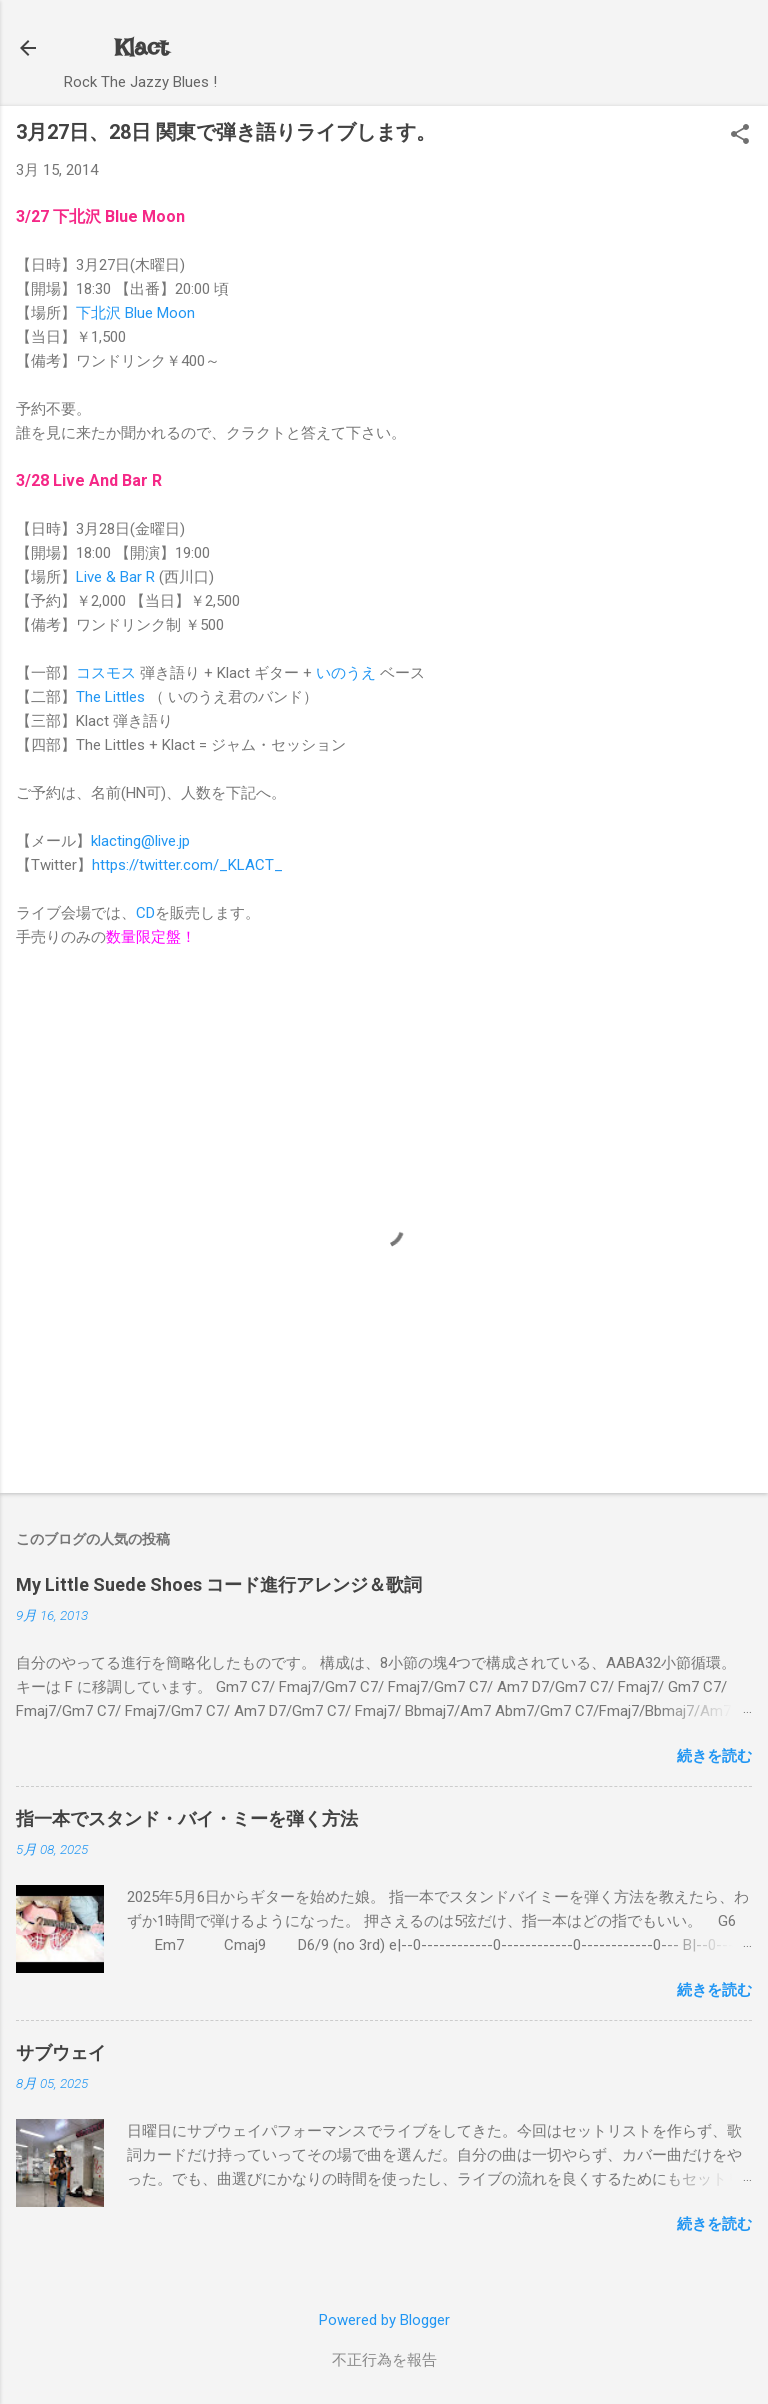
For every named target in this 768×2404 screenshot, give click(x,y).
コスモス (106, 673)
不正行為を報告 (384, 2360)
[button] (740, 136)
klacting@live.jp (140, 841)
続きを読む (714, 1756)
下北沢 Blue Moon (135, 313)
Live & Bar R (115, 577)
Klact (141, 47)
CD (145, 913)
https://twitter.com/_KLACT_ (187, 865)
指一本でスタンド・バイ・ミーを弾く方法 (187, 1818)
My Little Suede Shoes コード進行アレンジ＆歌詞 (219, 1584)
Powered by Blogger (384, 2320)
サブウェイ (61, 2052)
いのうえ (346, 673)
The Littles (110, 697)
